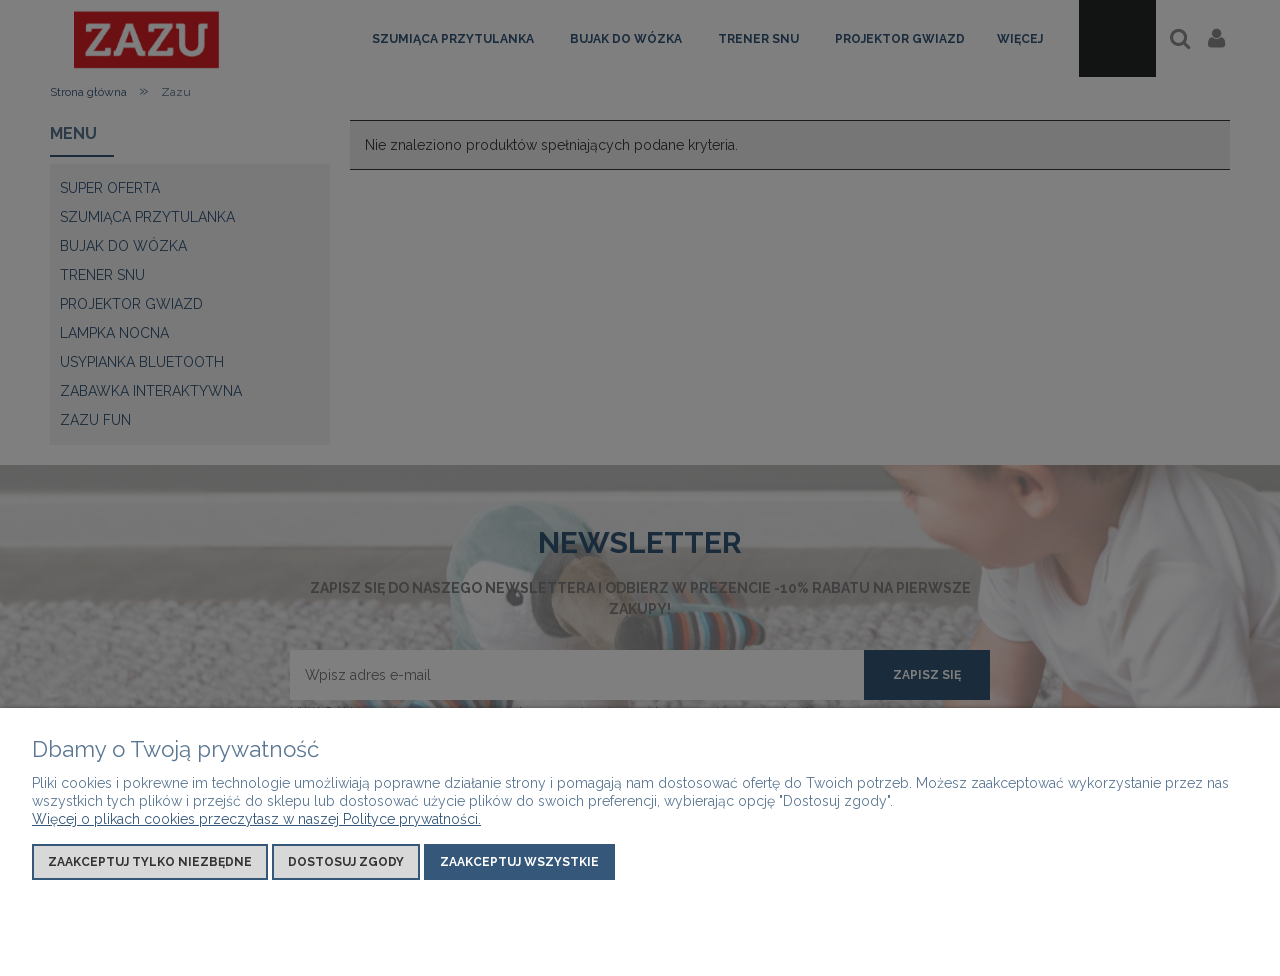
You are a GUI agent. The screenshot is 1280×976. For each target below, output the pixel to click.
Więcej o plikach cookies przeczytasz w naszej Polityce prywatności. (256, 819)
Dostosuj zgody (346, 862)
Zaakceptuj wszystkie (519, 862)
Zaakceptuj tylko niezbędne (150, 862)
